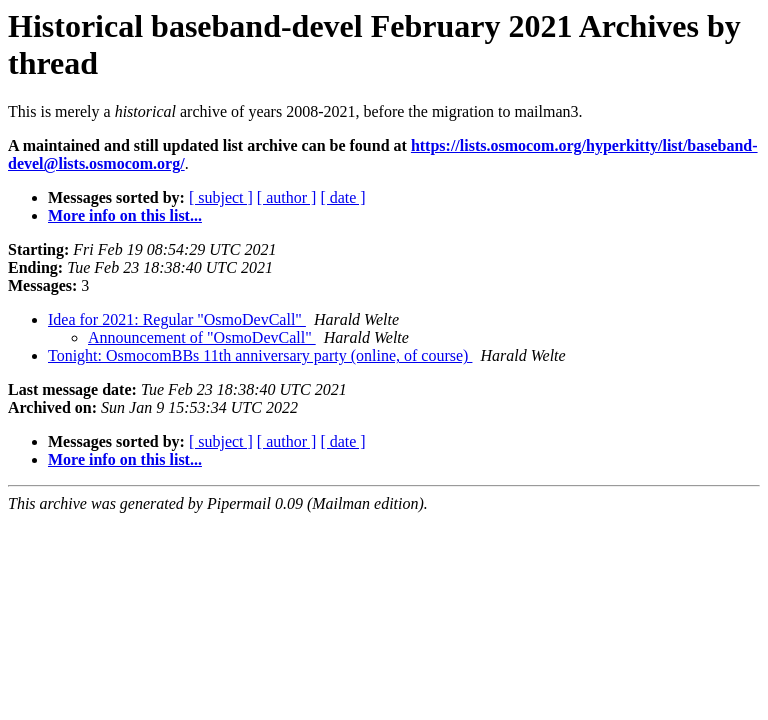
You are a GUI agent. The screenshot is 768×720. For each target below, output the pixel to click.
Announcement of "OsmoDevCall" (202, 337)
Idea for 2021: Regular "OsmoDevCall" (177, 319)
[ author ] (287, 197)
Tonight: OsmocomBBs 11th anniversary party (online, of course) (260, 355)
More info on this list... (125, 215)
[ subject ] (221, 197)
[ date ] (342, 197)
